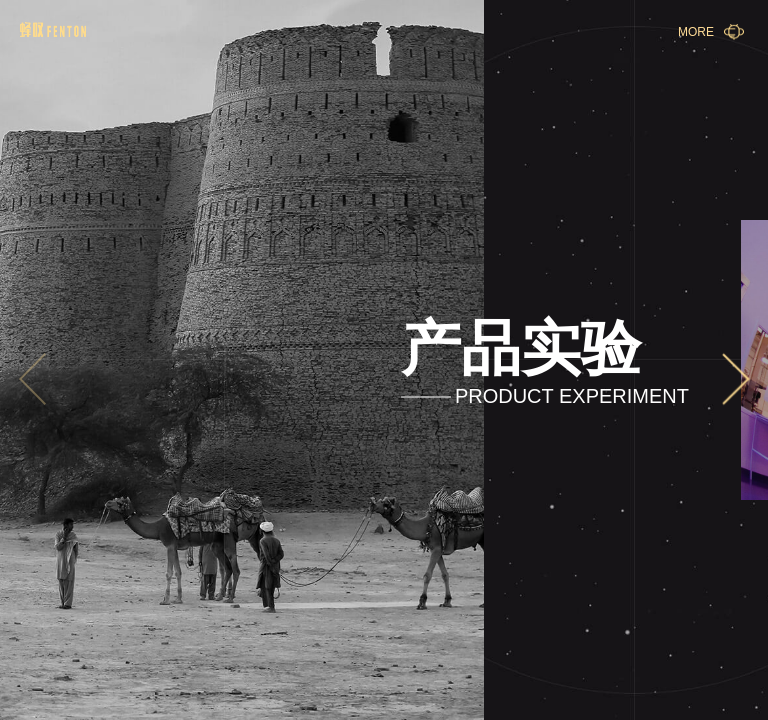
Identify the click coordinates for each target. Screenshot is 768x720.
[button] (736, 382)
